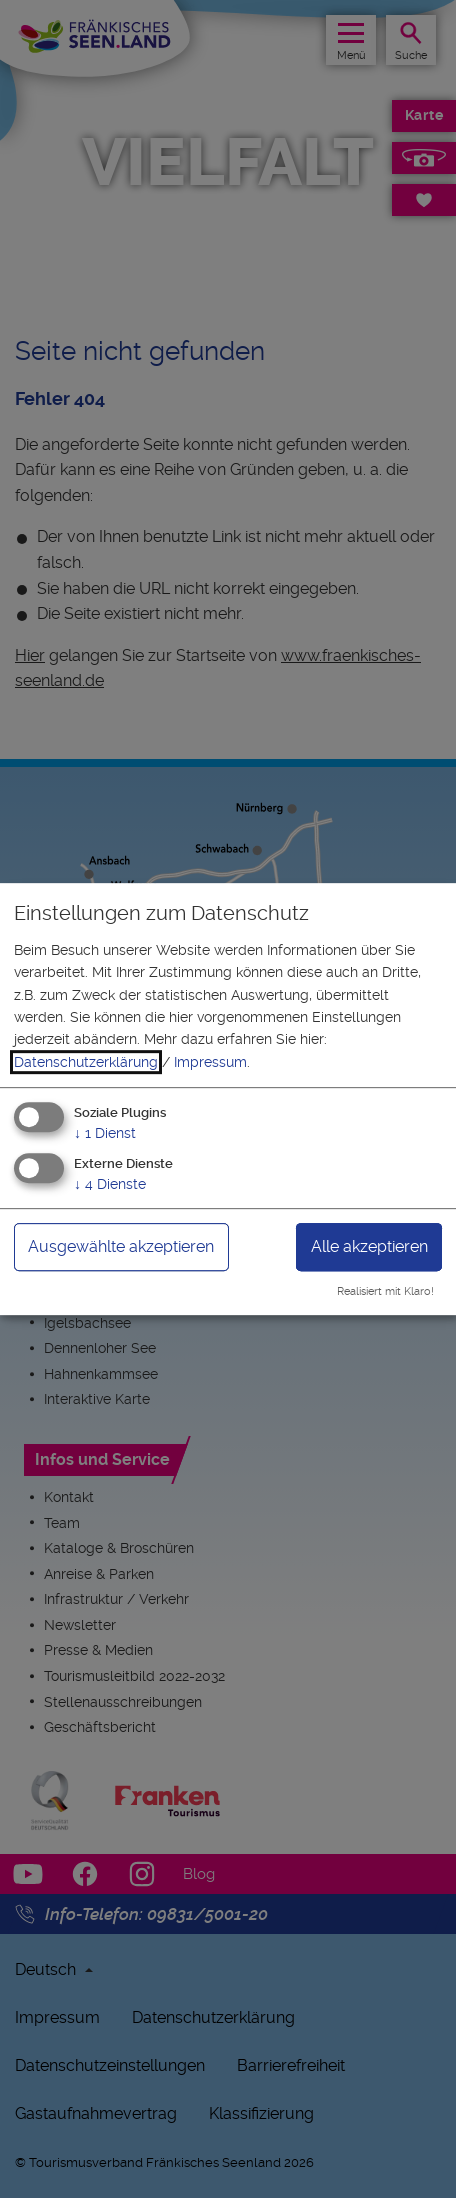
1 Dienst (105, 1133)
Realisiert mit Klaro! (385, 1291)
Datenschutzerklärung (86, 1062)
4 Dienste (110, 1184)
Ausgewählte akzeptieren (121, 1246)
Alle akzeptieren (369, 1246)
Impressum (210, 1062)
